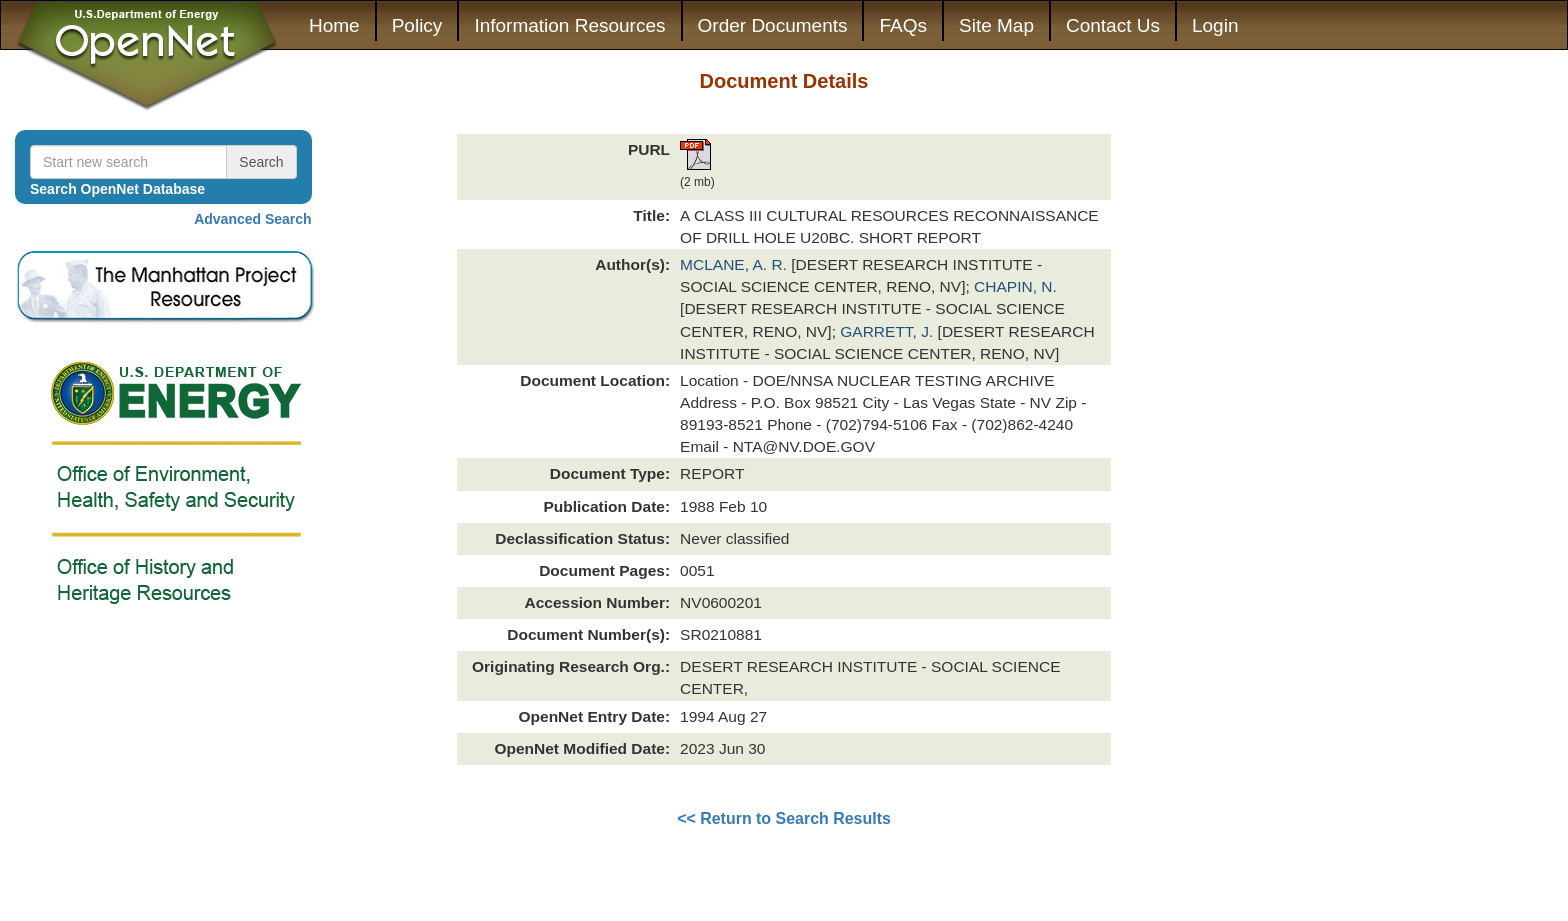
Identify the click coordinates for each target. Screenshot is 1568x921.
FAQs (903, 25)
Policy (417, 25)
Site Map (996, 25)
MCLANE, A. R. (735, 264)
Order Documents (773, 25)
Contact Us (1113, 25)
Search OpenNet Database (117, 189)
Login (1215, 25)
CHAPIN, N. (1015, 286)
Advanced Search (253, 219)
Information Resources (569, 25)
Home (334, 25)
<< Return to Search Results (784, 818)
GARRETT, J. (888, 331)
